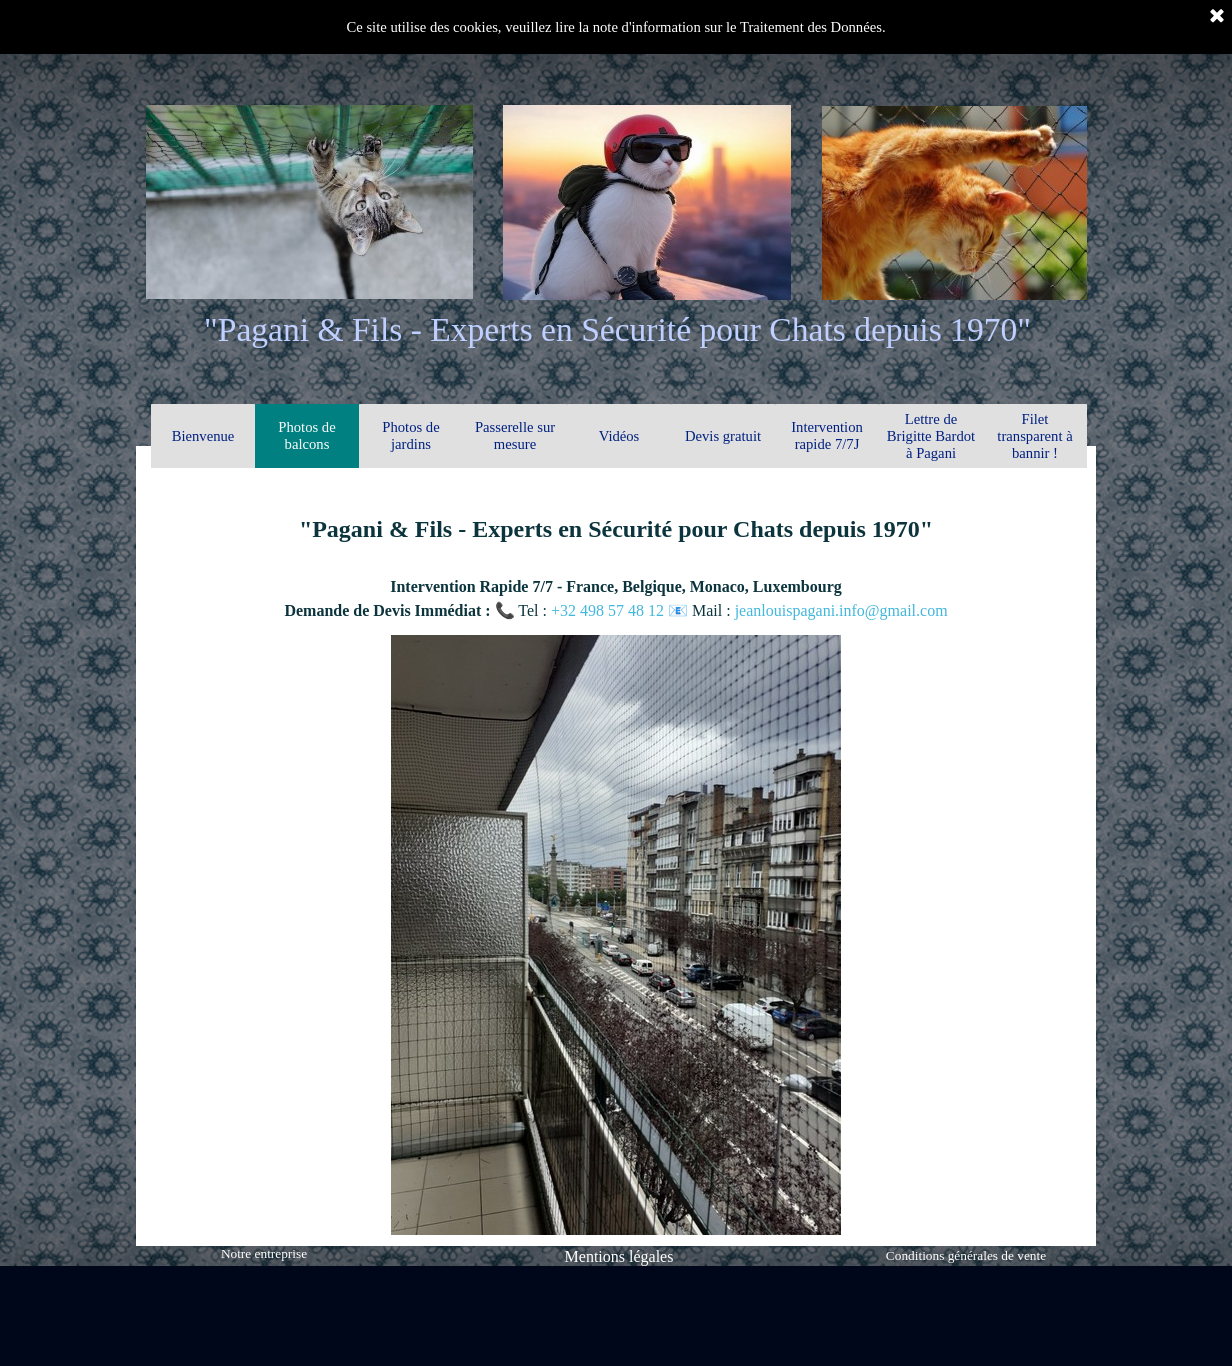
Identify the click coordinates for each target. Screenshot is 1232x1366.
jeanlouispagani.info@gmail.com (841, 610)
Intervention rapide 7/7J (827, 435)
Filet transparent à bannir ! (1034, 436)
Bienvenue (203, 436)
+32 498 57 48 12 (609, 610)
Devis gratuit (723, 436)
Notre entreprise (264, 1253)
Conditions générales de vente (966, 1255)
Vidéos (619, 436)
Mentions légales (619, 1256)
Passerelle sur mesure (515, 435)
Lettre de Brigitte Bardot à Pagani (931, 436)
